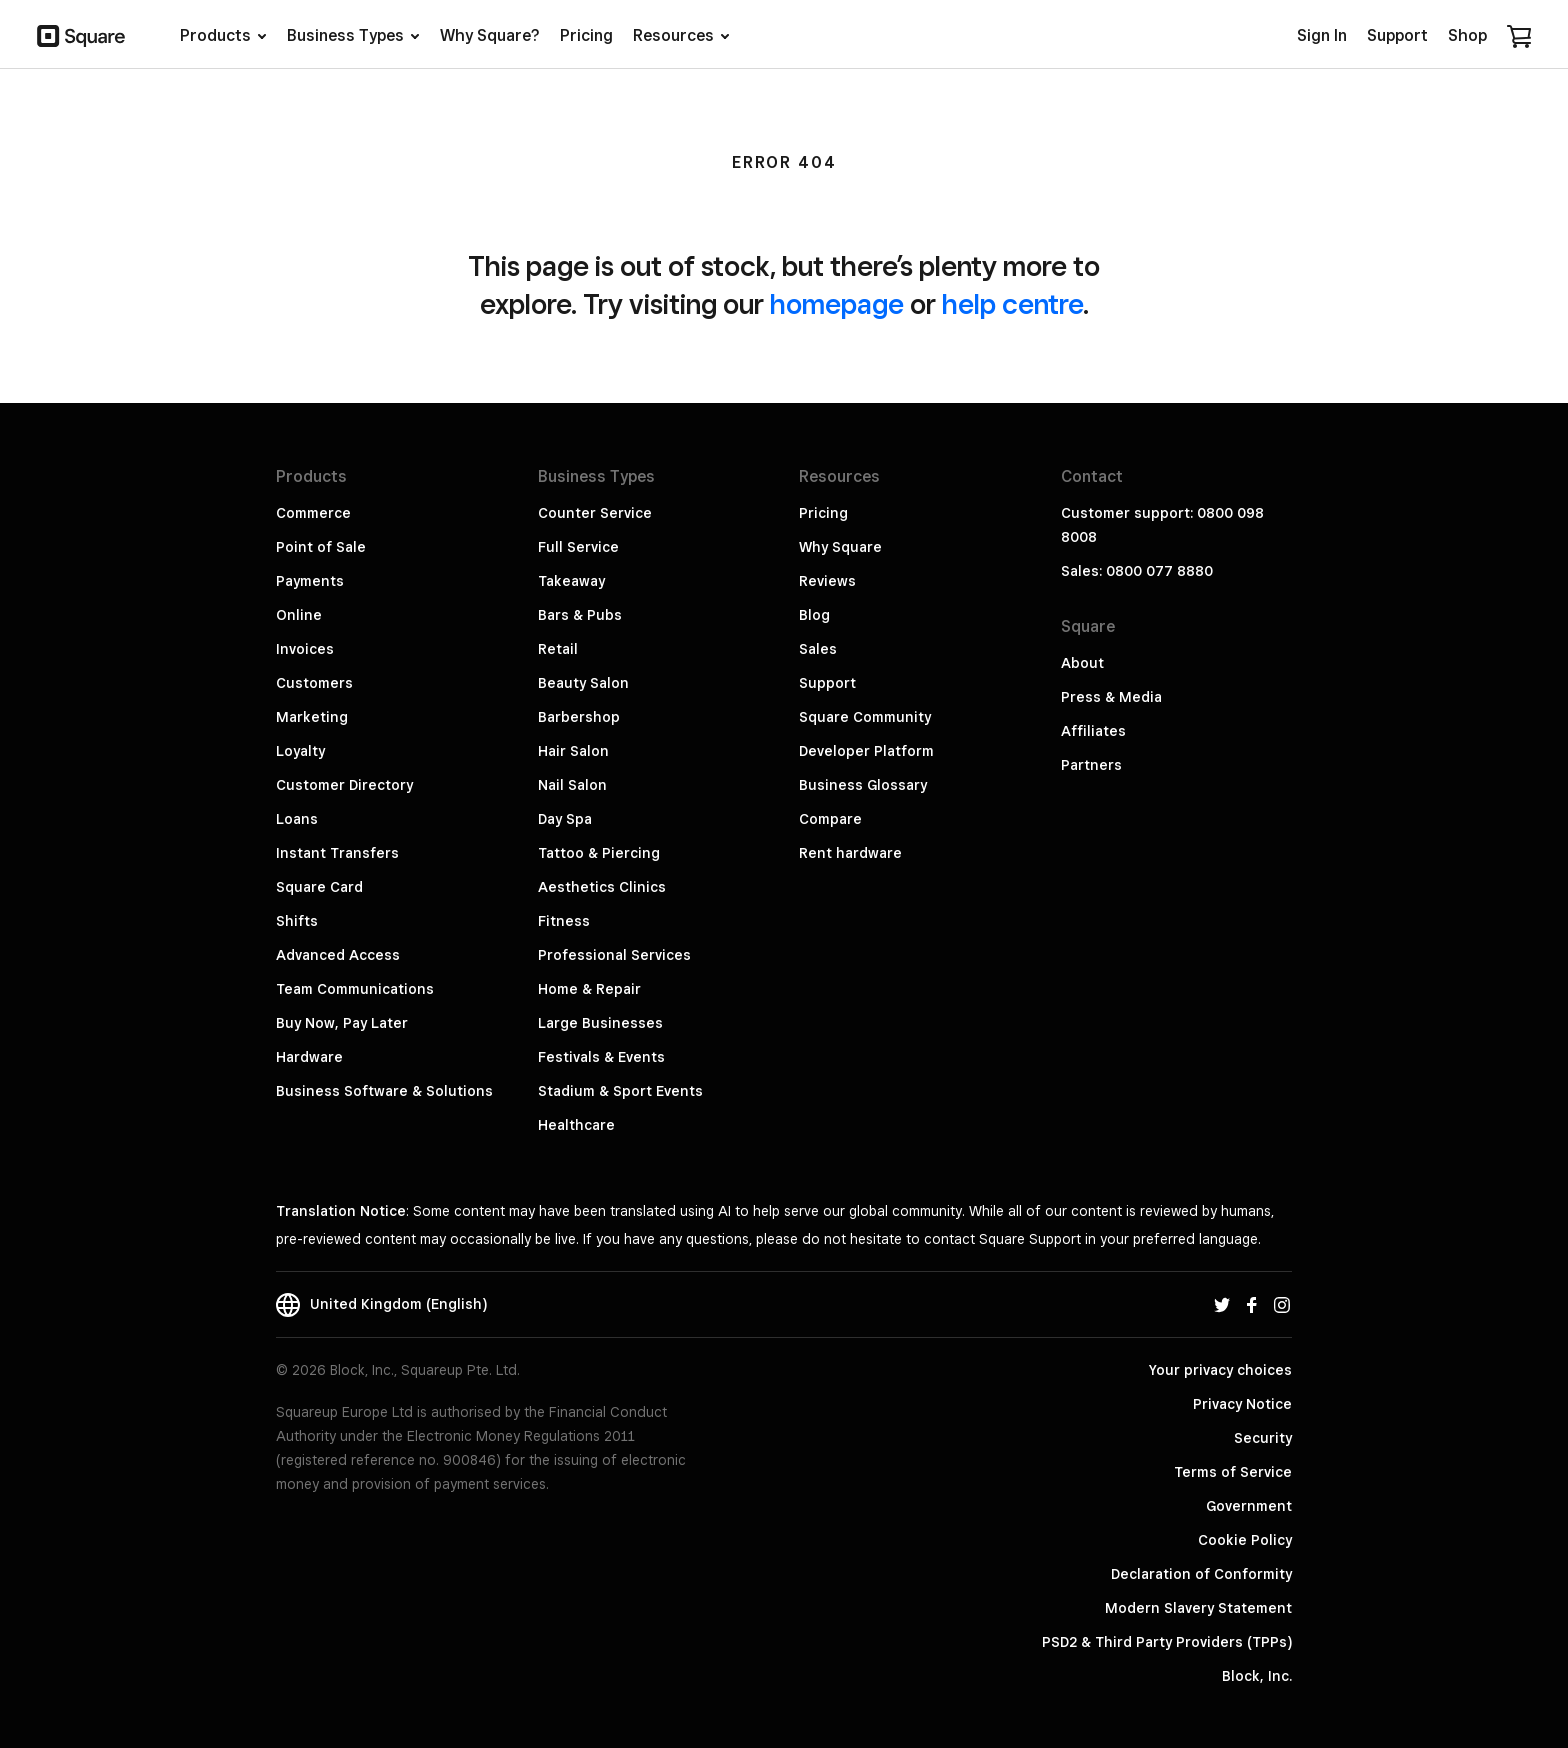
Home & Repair (589, 989)
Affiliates (1093, 731)
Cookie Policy (1245, 1540)
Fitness (564, 921)
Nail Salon (572, 785)
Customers (314, 683)
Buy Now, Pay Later (342, 1023)
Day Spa (565, 819)
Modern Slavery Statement (1198, 1608)
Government (1249, 1506)
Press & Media (1111, 697)
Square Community (865, 717)
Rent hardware (850, 853)
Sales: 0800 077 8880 (1137, 571)
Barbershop (579, 717)
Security (1263, 1438)
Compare (830, 819)
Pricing (823, 513)
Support (827, 683)
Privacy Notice (1242, 1404)
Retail (558, 649)
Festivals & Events (601, 1057)
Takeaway (571, 581)
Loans (297, 819)
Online (299, 615)
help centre (1012, 303)
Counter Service (595, 513)
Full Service (578, 547)
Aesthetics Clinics (602, 887)
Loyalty (300, 751)
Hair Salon (573, 751)
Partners (1091, 765)
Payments (310, 581)
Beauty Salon (583, 683)
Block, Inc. (1257, 1676)
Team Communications (355, 989)
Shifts (297, 921)
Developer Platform (866, 751)
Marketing (312, 717)
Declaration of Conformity (1201, 1574)
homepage (837, 303)
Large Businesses (600, 1023)
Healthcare (576, 1125)
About (1082, 663)
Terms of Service (1233, 1472)
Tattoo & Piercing (599, 853)
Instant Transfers (337, 853)
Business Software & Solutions (384, 1091)
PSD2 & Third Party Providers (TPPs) (1167, 1642)
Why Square (840, 547)
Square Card (319, 887)
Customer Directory (344, 785)
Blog (814, 615)
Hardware (309, 1057)
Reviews (827, 581)
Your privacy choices (1220, 1370)
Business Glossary (863, 785)
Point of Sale (321, 547)
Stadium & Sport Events (620, 1091)
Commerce (313, 513)
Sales (818, 649)
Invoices (305, 649)
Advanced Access (338, 955)
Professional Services (614, 955)
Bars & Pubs (580, 615)
